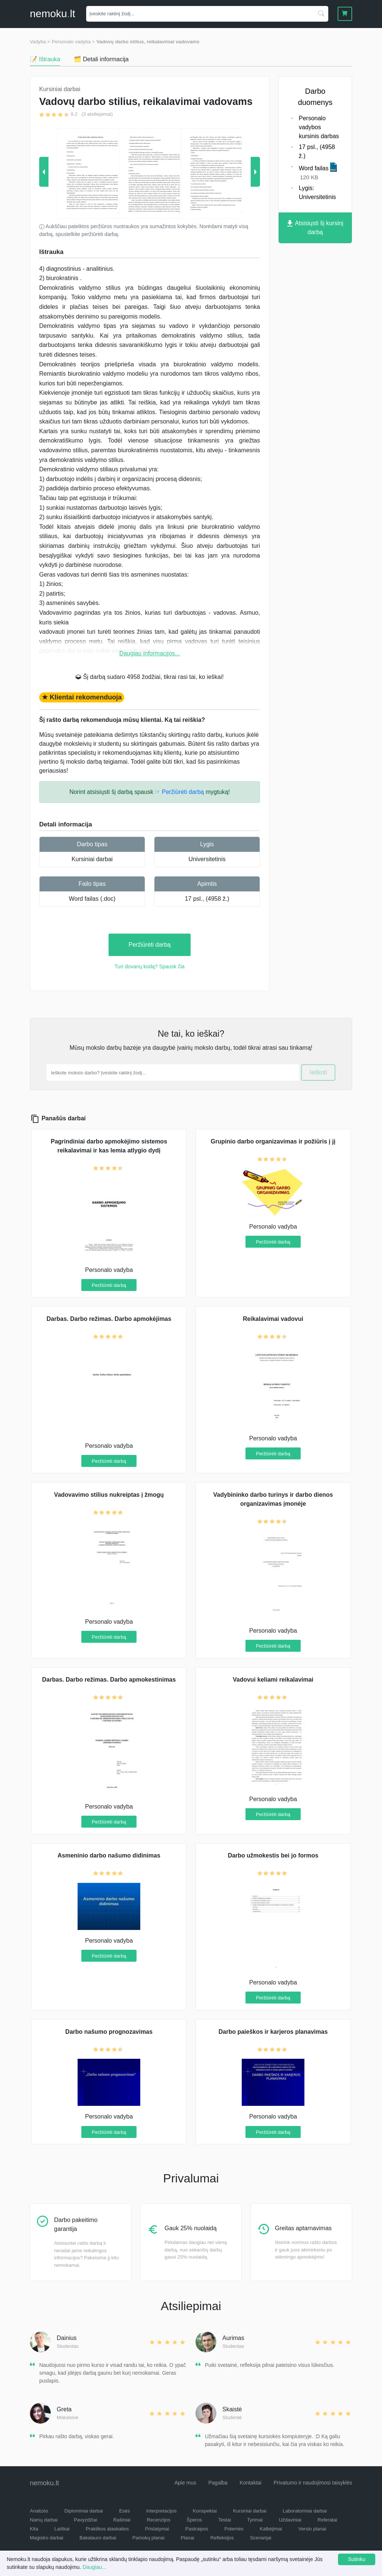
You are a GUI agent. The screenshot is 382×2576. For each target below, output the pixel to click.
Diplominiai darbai (84, 2511)
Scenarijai (260, 2538)
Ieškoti (318, 1072)
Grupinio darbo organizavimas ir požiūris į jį (273, 1141)
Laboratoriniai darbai (305, 2511)
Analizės (39, 2511)
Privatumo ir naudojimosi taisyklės (312, 2483)
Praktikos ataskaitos (107, 2529)
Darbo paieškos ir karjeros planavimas (273, 2032)
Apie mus (185, 2483)
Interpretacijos (161, 2511)
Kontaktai (250, 2483)
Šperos (194, 2520)
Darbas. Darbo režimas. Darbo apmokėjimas (109, 1319)
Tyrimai (255, 2520)
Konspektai (205, 2511)
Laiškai (61, 2529)
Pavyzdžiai (85, 2520)
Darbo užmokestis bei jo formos (273, 1855)
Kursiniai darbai (92, 859)
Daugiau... (94, 2567)
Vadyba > (40, 41)
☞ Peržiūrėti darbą (179, 792)
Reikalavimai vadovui (273, 1319)
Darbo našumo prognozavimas (109, 2032)
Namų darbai (43, 2520)
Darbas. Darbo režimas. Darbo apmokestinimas (109, 1679)
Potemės (233, 2529)
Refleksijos (222, 2538)
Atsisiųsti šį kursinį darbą (315, 227)
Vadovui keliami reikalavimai (273, 1679)
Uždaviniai (290, 2520)
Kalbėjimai (271, 2529)
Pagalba (217, 2483)
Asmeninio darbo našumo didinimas (108, 1855)
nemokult (52, 13)
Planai (187, 2538)
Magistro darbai (46, 2538)
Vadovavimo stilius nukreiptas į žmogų (109, 1495)
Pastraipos (196, 2529)
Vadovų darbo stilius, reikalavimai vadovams (148, 41)
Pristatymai (157, 2529)
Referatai (327, 2520)
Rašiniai (121, 2520)
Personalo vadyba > (73, 41)
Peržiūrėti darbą (150, 944)
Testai (224, 2520)
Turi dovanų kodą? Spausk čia (150, 966)
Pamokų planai (148, 2538)
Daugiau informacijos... (149, 653)
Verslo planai (312, 2529)
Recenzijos (158, 2520)
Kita (34, 2529)
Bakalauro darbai (97, 2538)
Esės (124, 2511)
